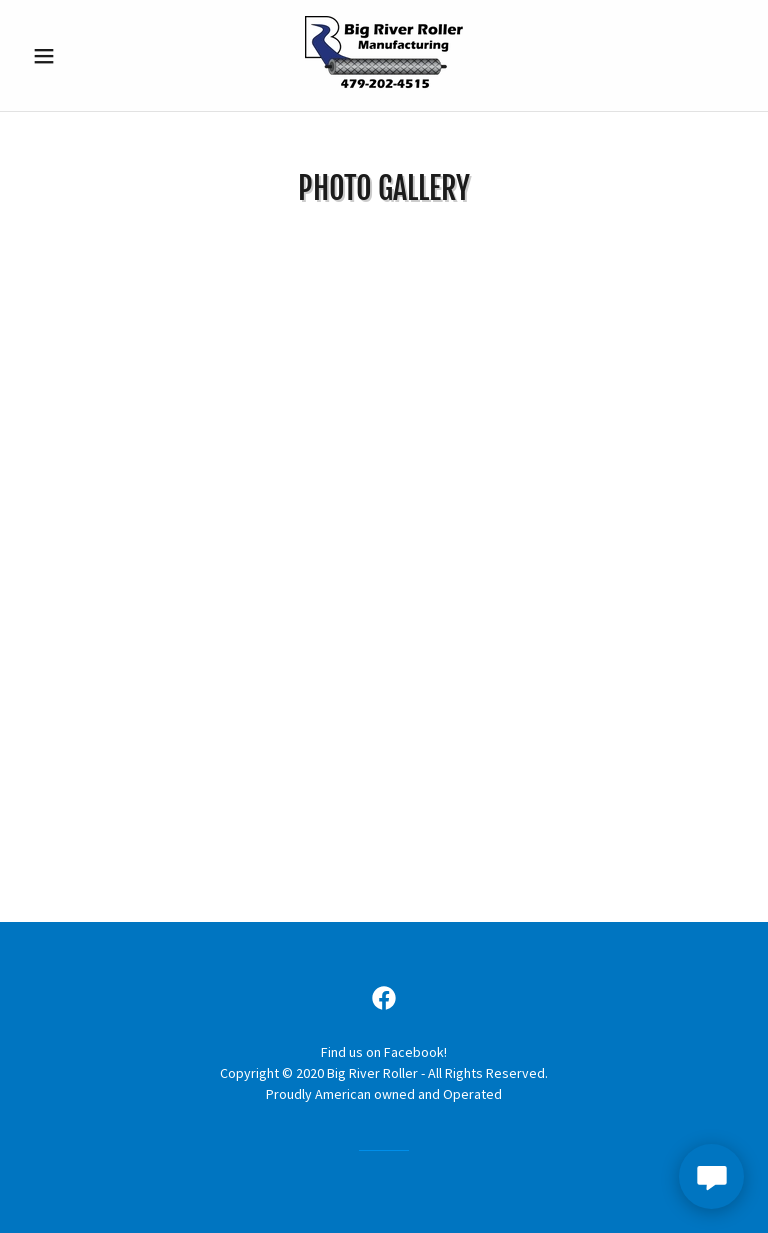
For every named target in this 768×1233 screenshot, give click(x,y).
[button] (78, 56)
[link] (384, 85)
